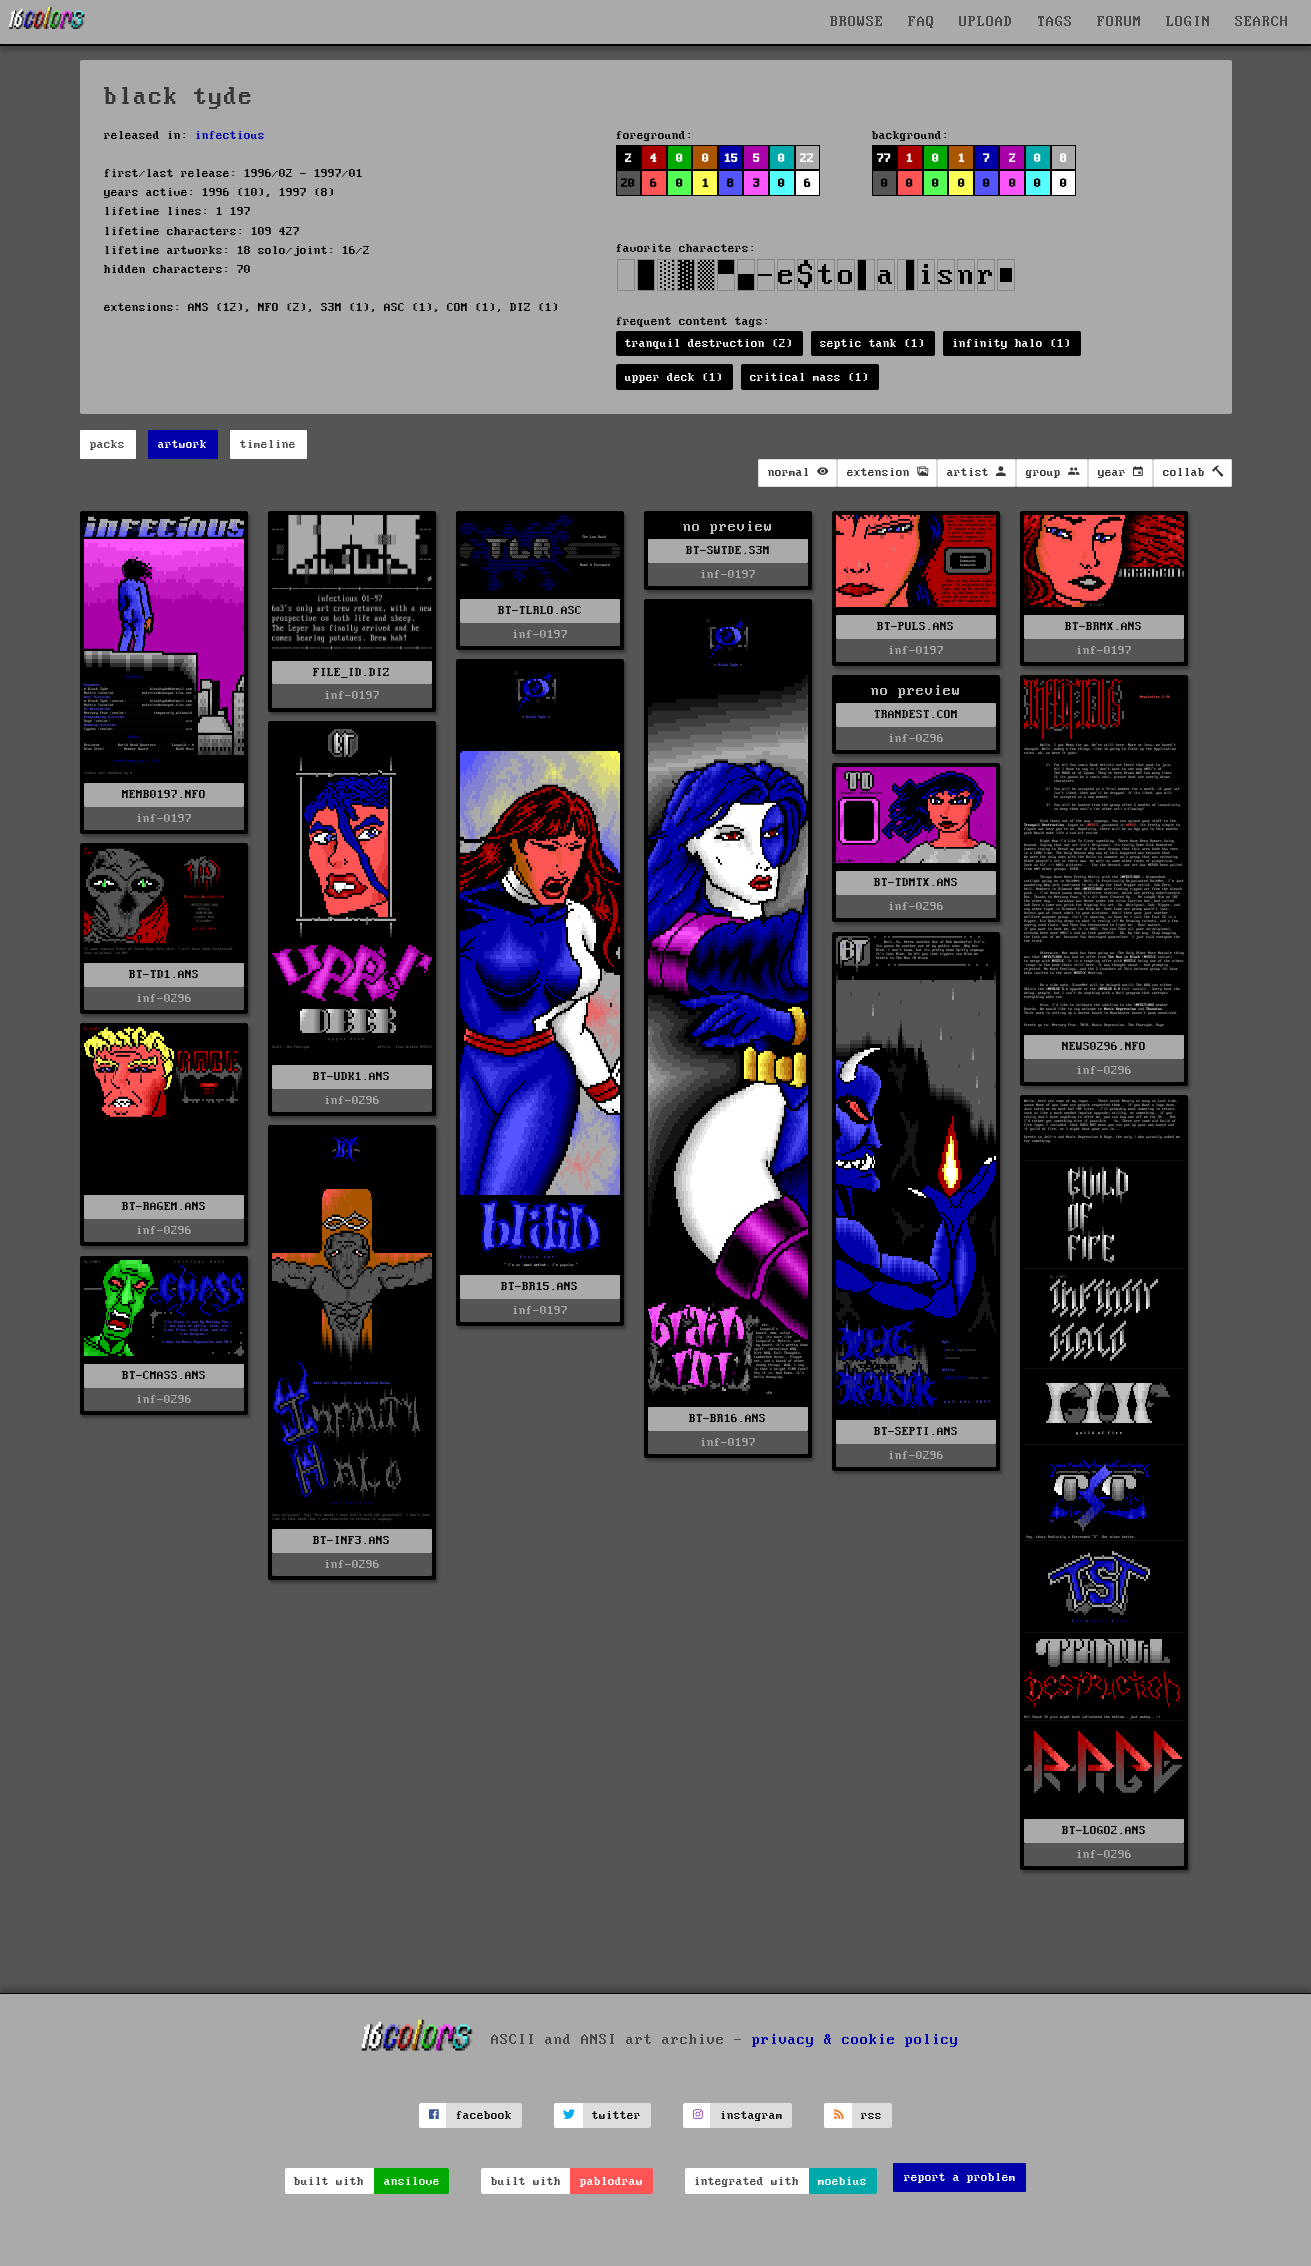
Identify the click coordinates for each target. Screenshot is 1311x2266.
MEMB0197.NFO (164, 794)
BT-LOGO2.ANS (1104, 1830)
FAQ (921, 22)
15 (731, 158)
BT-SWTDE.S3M (728, 550)
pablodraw (611, 2181)
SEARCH (1262, 22)
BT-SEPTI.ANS (916, 1431)
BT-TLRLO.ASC (540, 610)
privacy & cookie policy (855, 2039)
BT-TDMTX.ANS (916, 882)
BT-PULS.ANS (915, 626)
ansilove (412, 2181)
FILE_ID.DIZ (351, 672)
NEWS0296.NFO (1104, 1046)
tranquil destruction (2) (709, 343)
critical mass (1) (809, 377)
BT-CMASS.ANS (164, 1375)
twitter (616, 2115)
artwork (182, 444)
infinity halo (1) (1011, 343)
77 (884, 158)
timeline (268, 444)
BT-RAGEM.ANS (164, 1206)
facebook (484, 2115)
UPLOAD (986, 22)
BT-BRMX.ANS (1103, 626)
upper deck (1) (674, 377)
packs (107, 444)
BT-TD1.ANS (164, 974)
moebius (842, 2181)
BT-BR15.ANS (539, 1286)
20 (628, 183)
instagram (751, 2115)
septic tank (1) (872, 343)
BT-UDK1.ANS (351, 1076)
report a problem (960, 2177)
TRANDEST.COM (916, 714)
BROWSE (857, 22)
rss (871, 2115)
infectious (230, 135)
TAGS (1055, 22)
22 (807, 158)
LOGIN (1188, 22)
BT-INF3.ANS (351, 1540)
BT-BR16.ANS (727, 1418)
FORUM (1119, 22)
